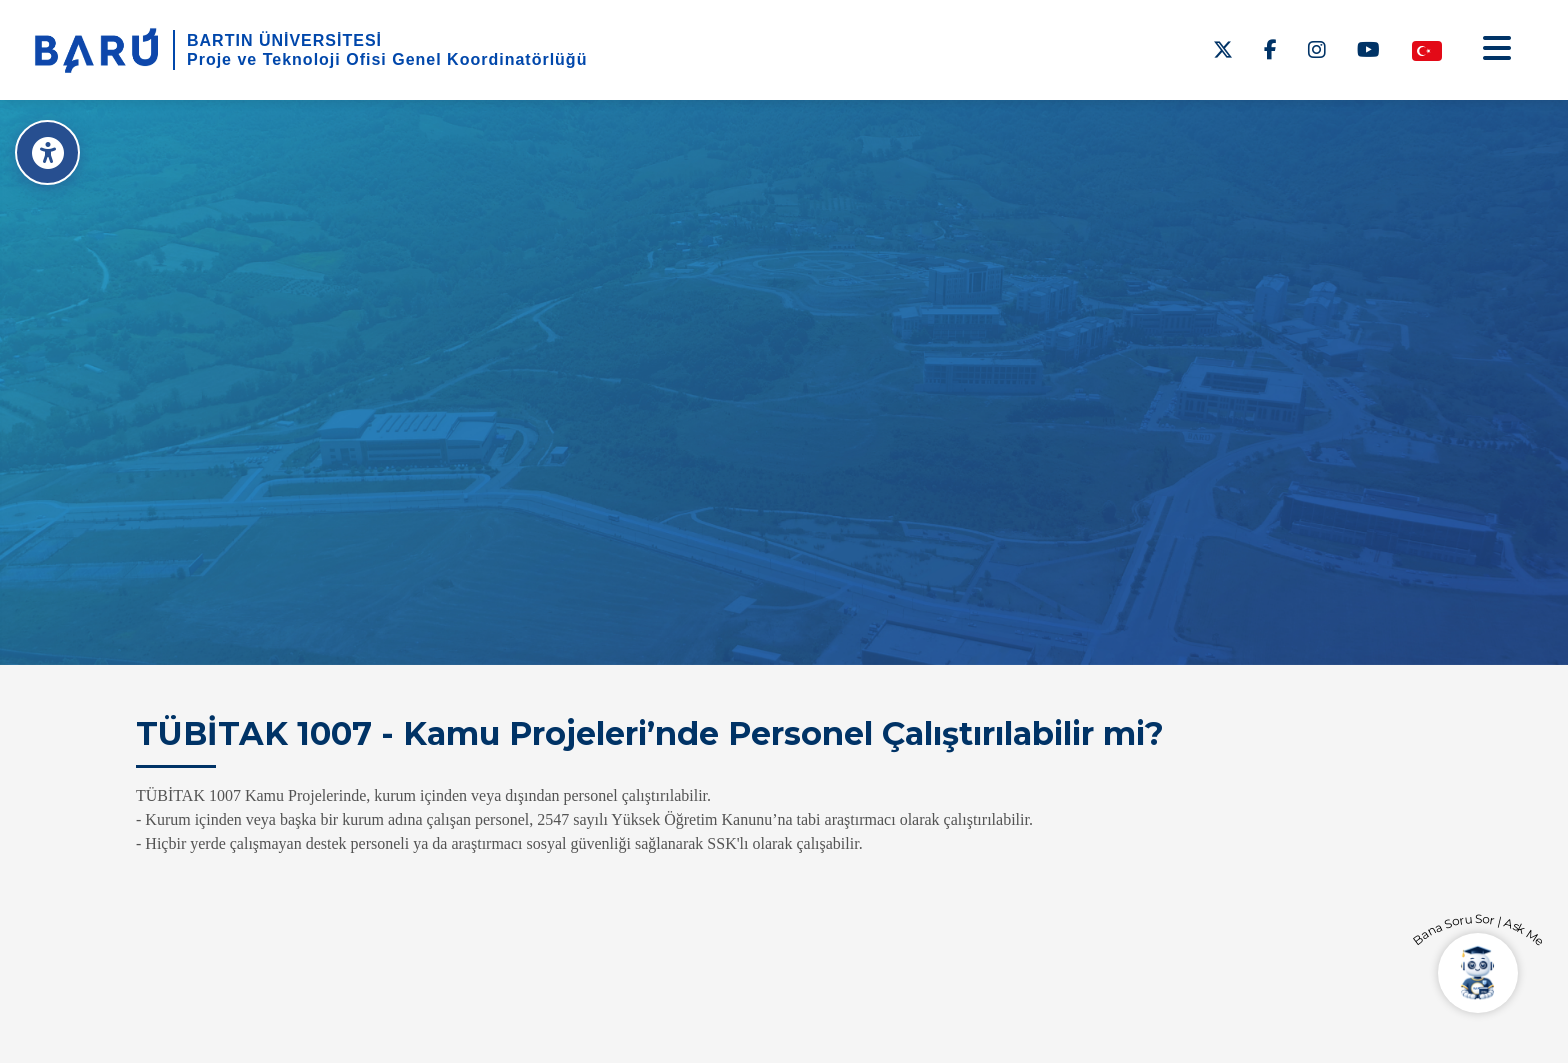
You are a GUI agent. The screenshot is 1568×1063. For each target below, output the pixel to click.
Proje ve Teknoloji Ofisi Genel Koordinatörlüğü (387, 59)
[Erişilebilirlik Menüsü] (47, 152)
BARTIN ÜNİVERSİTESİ (284, 40)
